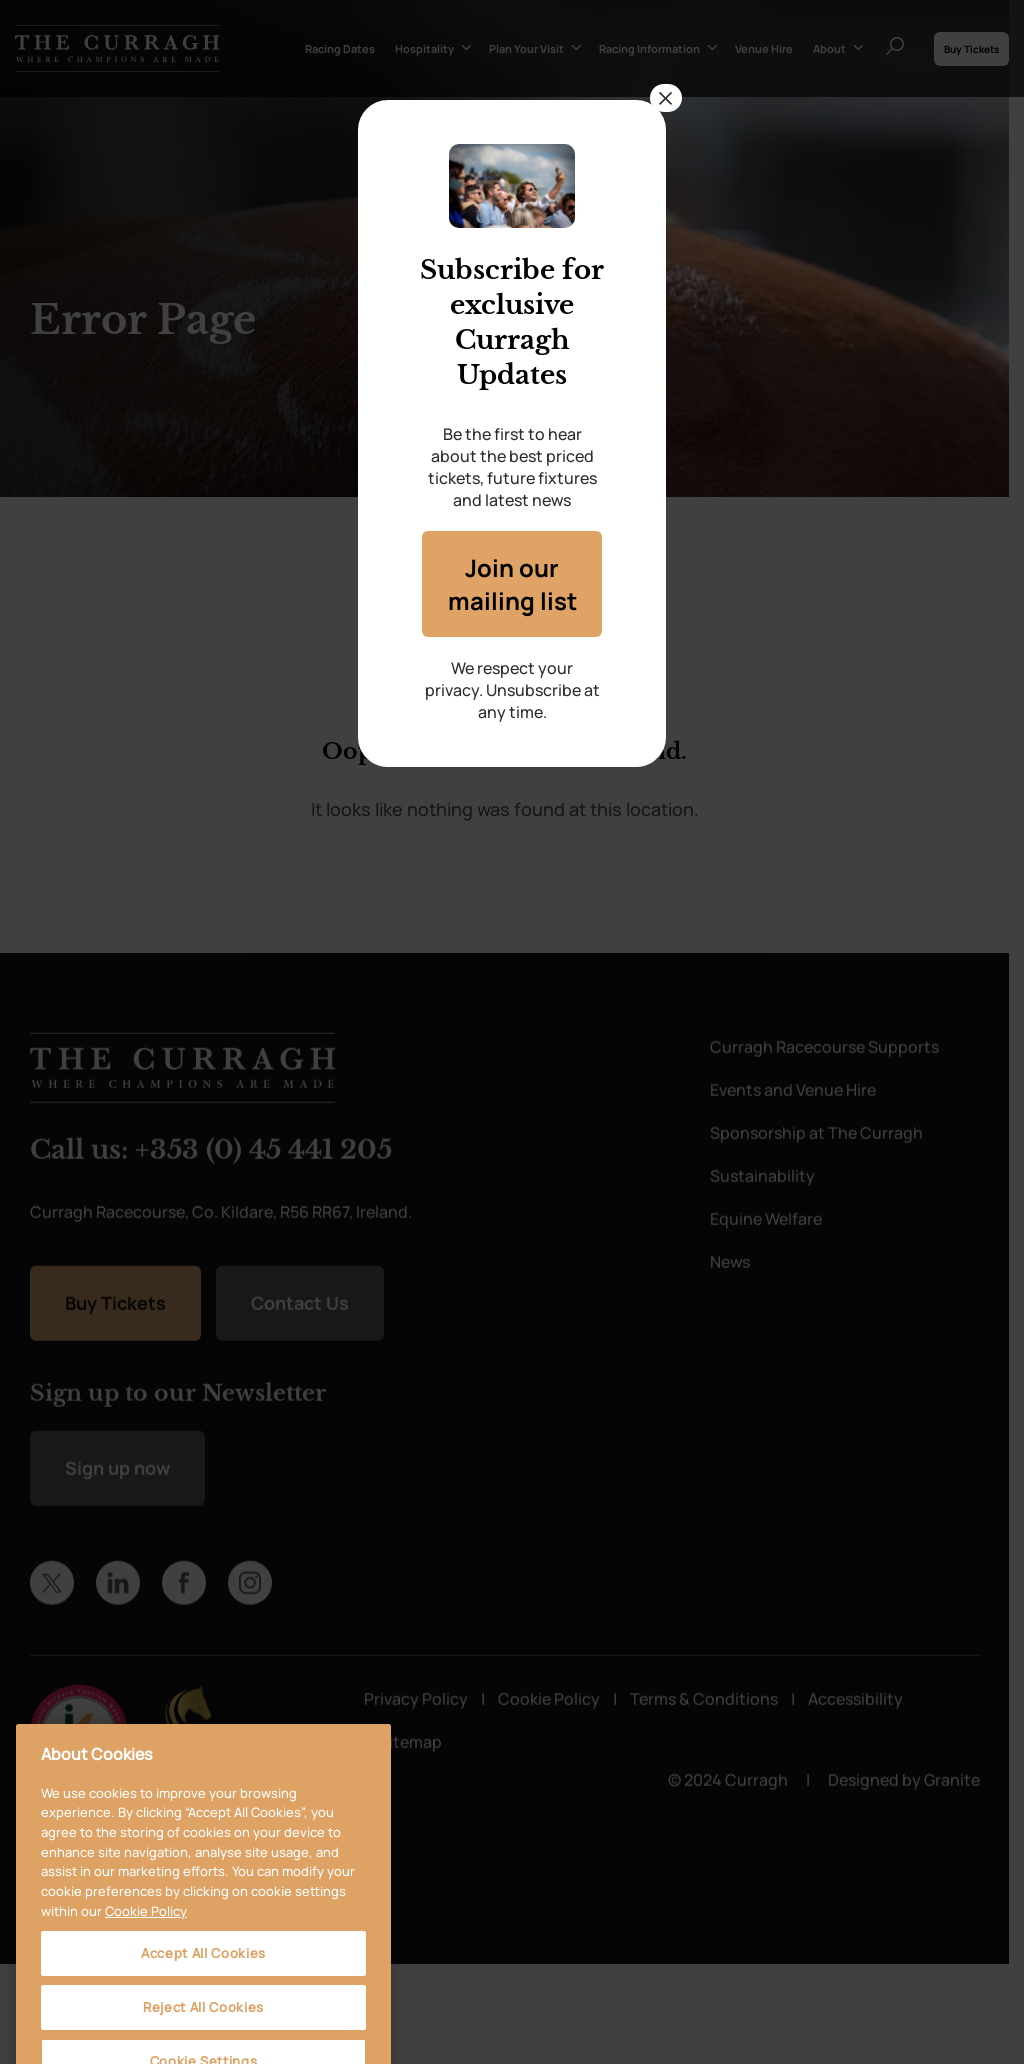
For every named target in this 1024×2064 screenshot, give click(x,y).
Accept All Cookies (203, 2017)
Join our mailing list (511, 584)
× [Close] (666, 98)
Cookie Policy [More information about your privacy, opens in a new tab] (146, 1974)
